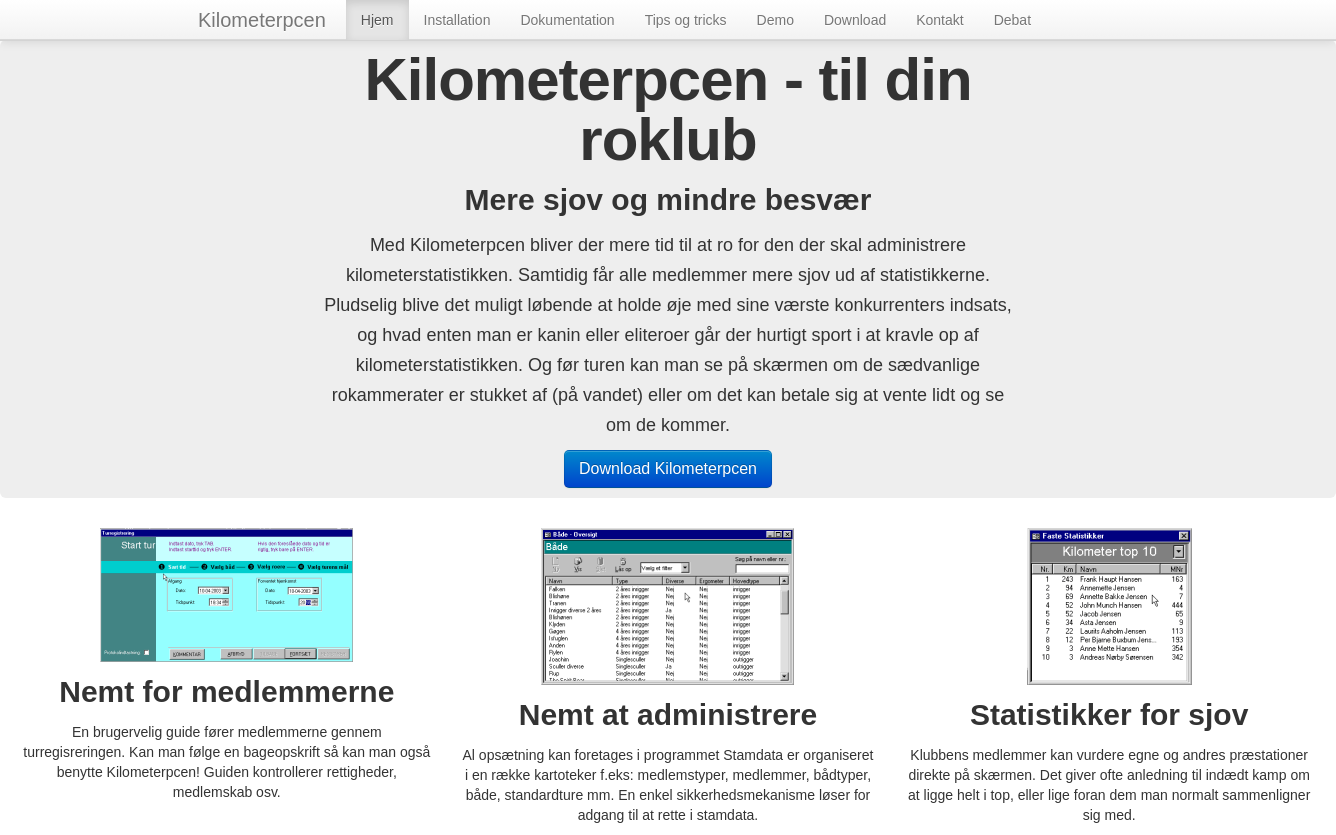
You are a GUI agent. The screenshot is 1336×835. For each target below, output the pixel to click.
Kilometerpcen (262, 20)
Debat (1012, 20)
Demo (775, 20)
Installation (457, 20)
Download (855, 20)
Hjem (377, 20)
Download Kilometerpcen (668, 468)
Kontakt (939, 20)
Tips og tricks (686, 20)
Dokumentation (567, 20)
